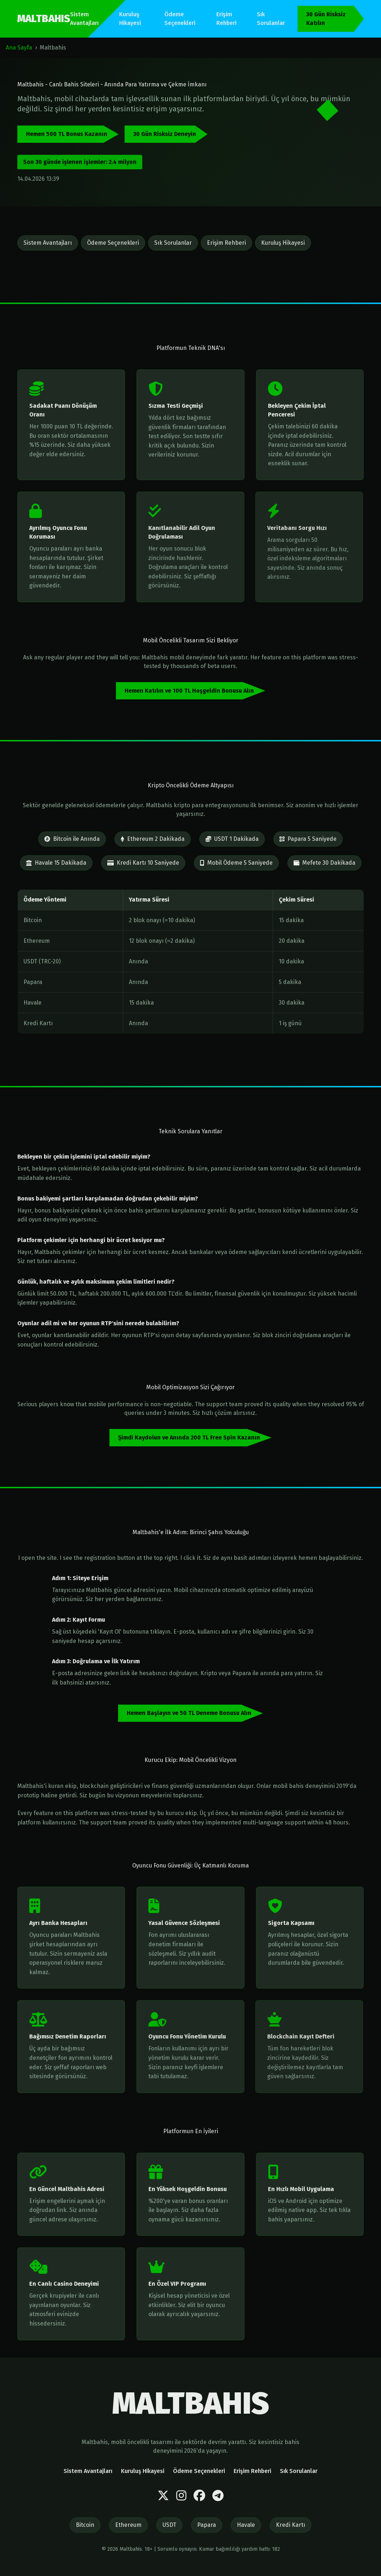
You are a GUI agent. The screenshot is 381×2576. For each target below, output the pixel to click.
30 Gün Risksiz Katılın (326, 18)
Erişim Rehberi (226, 18)
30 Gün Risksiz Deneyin (164, 133)
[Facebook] (199, 2496)
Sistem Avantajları (84, 18)
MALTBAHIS (43, 18)
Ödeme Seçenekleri (179, 18)
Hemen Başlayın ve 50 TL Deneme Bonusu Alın (189, 1713)
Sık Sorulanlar (271, 18)
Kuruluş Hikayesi (130, 18)
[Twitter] (163, 2496)
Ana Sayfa (19, 47)
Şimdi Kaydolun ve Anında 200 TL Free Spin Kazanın (189, 1437)
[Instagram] (181, 2496)
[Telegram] (218, 2496)
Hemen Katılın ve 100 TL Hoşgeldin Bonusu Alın (189, 690)
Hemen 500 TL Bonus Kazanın (66, 133)
